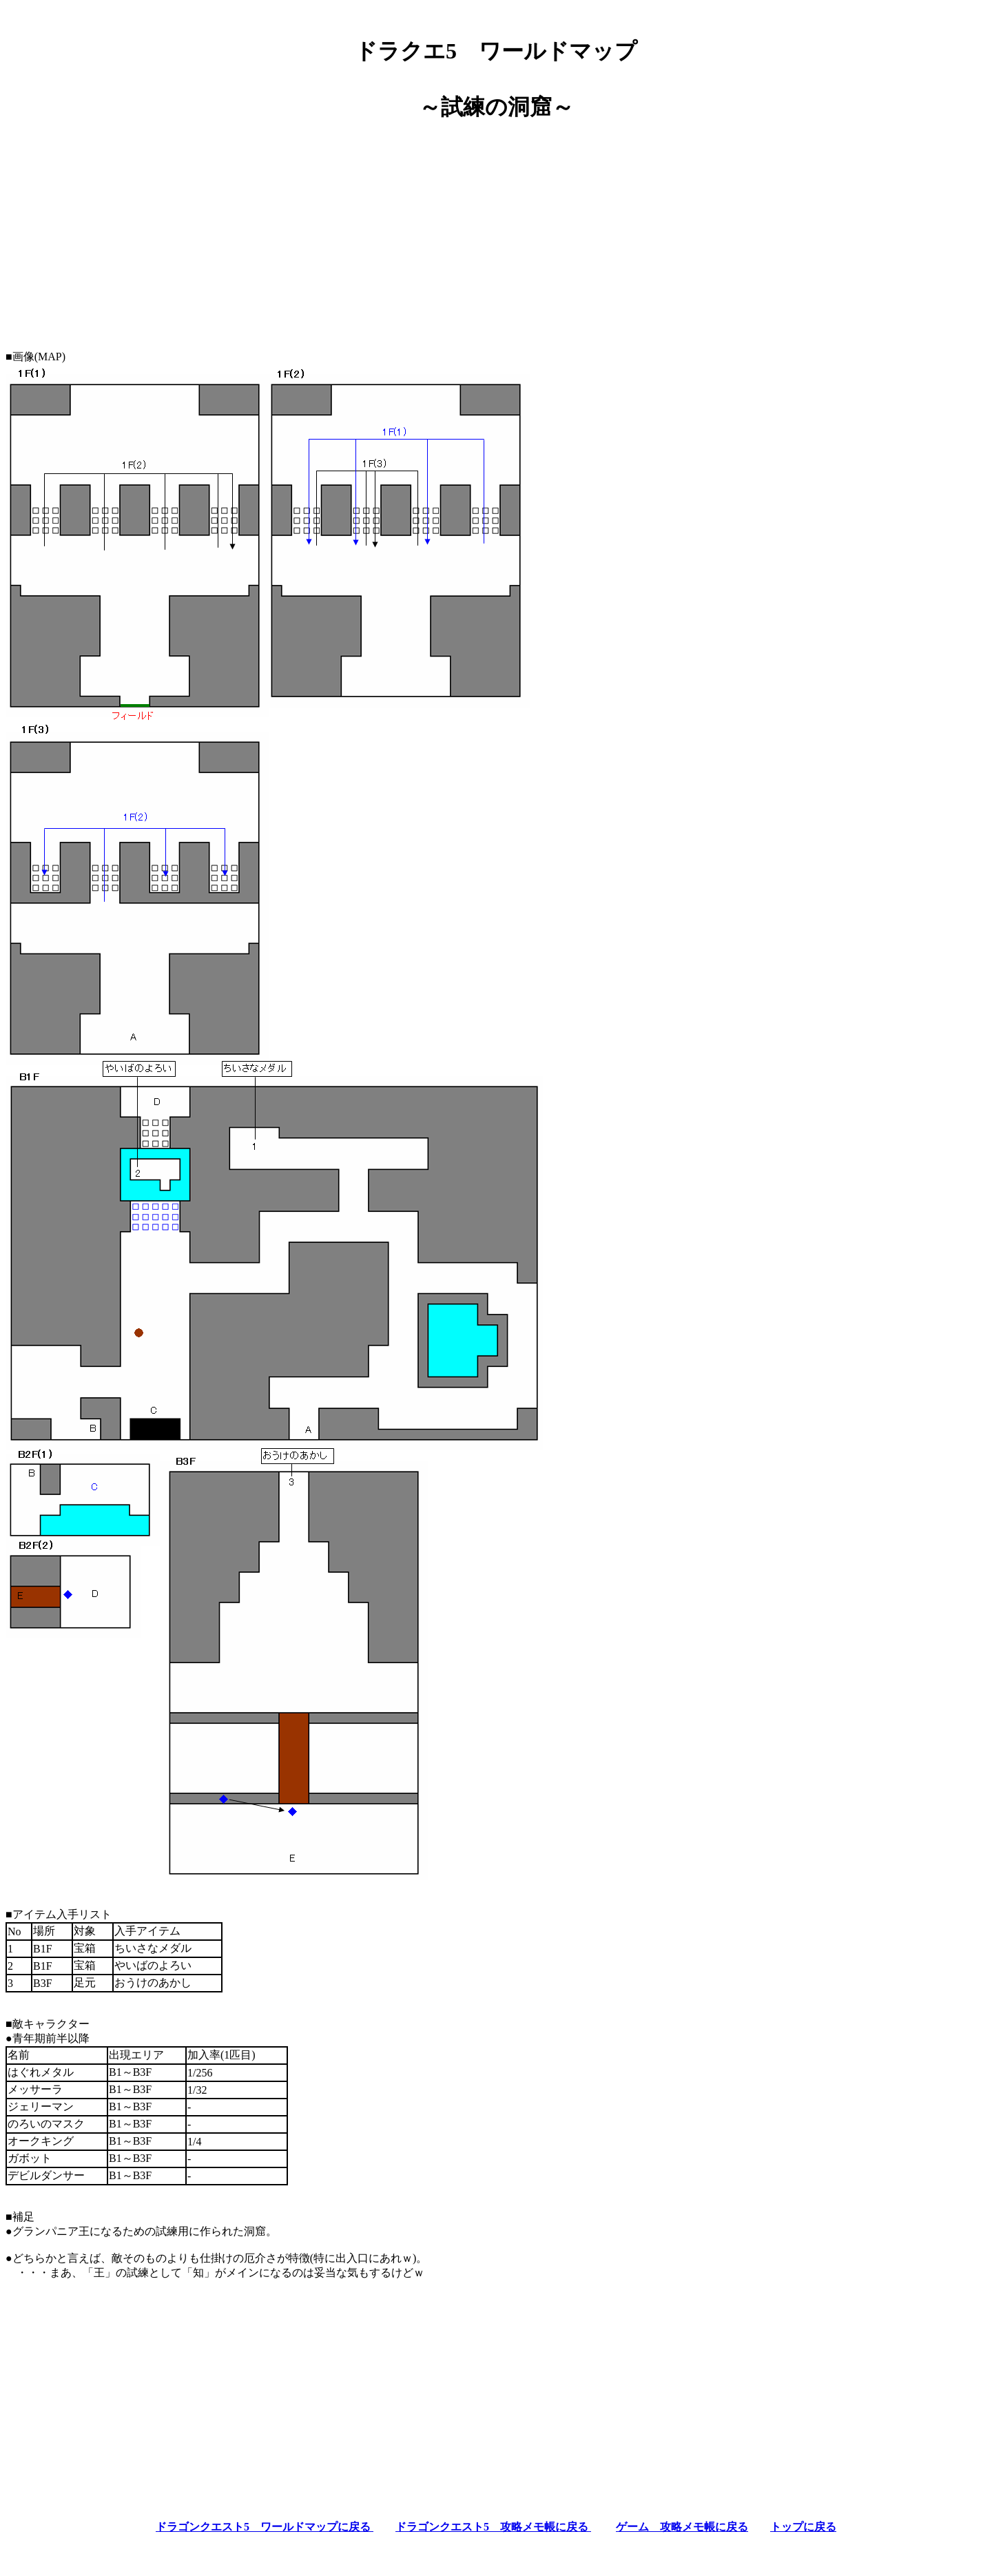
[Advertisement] (496, 230)
